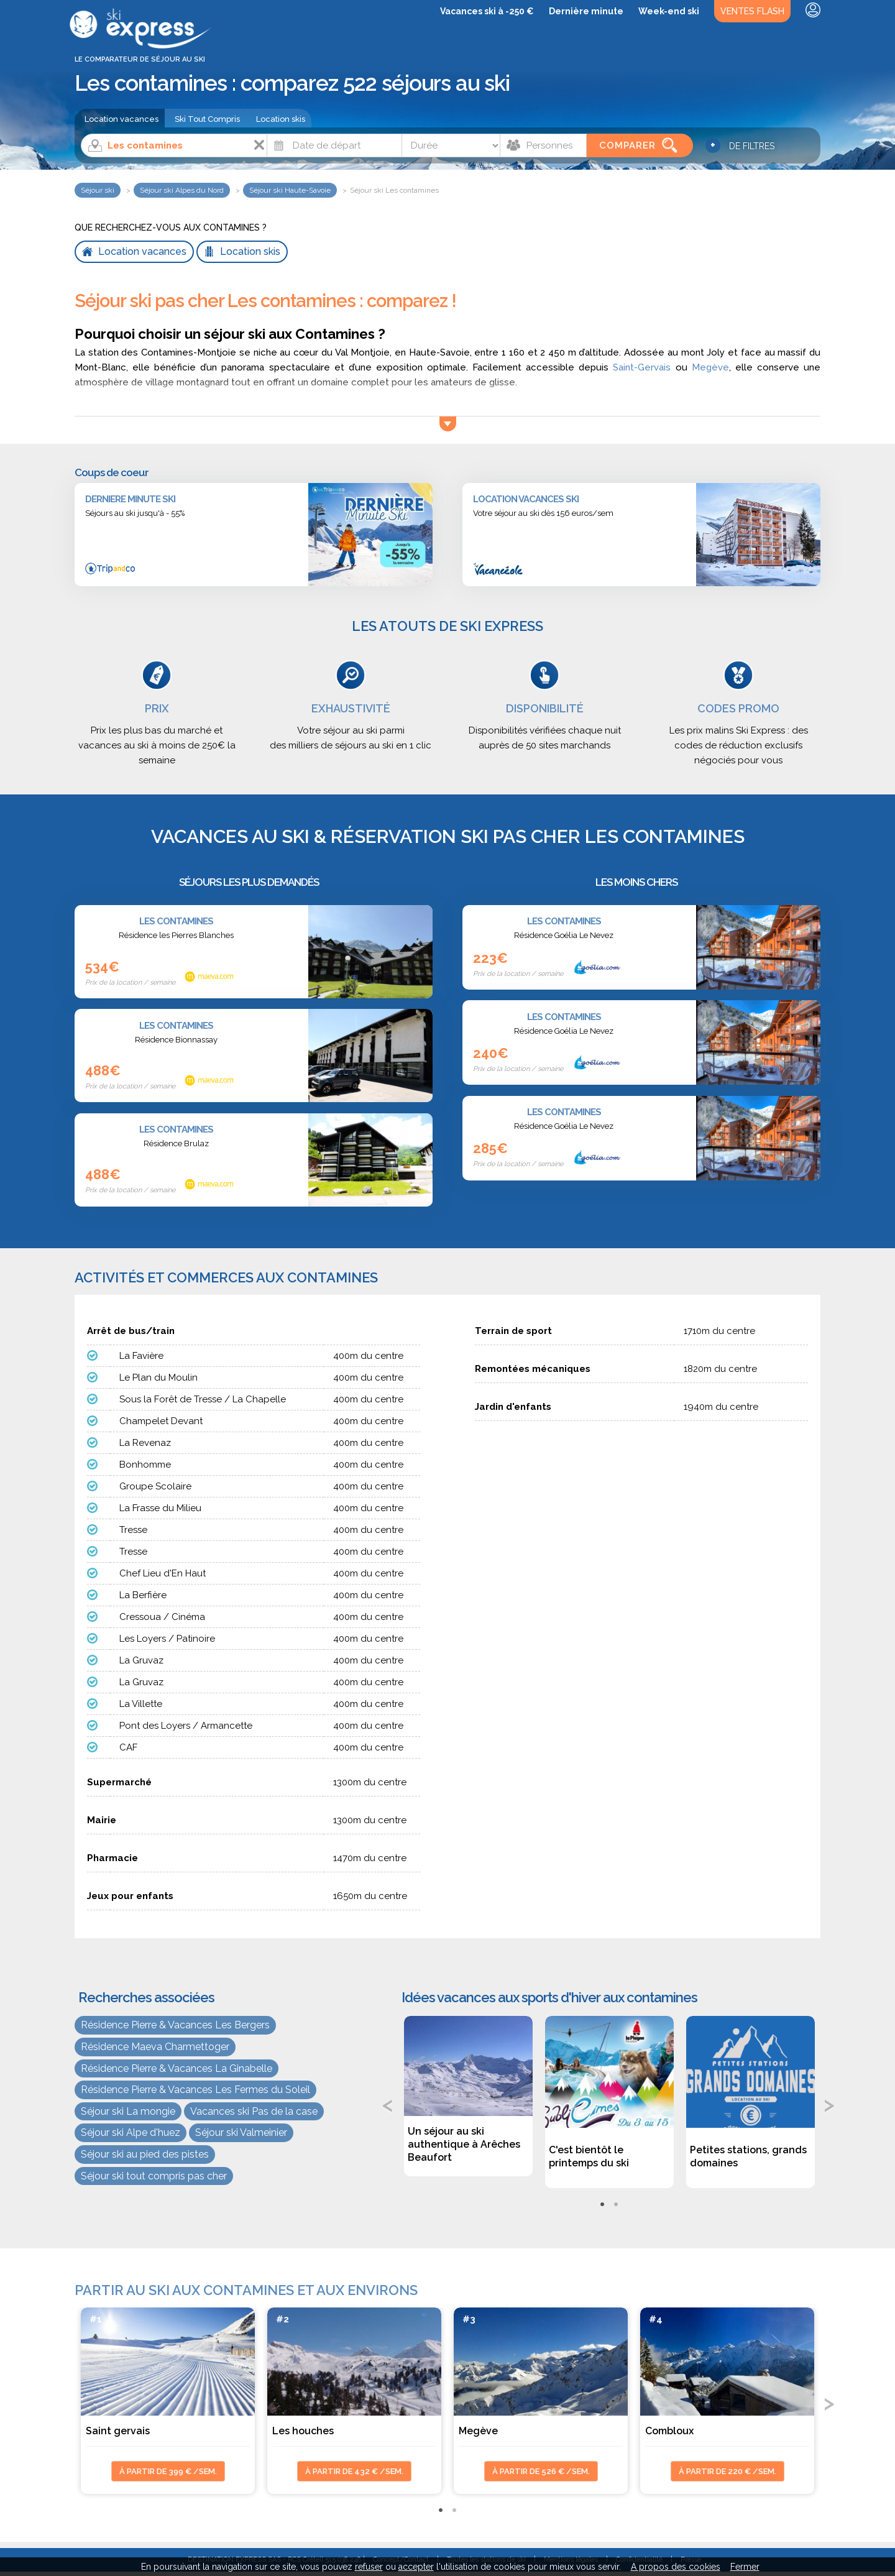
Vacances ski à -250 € (487, 11)
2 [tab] (616, 2205)
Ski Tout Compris (207, 119)
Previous (388, 2104)
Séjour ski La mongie (128, 2111)
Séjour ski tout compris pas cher (154, 2176)
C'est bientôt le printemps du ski (589, 2156)
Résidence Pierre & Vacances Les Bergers (175, 2025)
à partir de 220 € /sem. (727, 2471)
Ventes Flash (752, 11)
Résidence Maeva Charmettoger (155, 2047)
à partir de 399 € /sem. (168, 2471)
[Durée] (451, 145)
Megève (710, 367)
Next (830, 2104)
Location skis (280, 119)
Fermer (745, 2567)
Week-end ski (668, 11)
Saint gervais (118, 2431)
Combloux (669, 2431)
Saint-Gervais (642, 367)
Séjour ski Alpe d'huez (130, 2132)
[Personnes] (543, 145)
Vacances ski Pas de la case (254, 2111)
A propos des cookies (675, 2567)
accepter (416, 2567)
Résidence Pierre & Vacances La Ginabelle (176, 2068)
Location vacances (121, 119)
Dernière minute (586, 11)
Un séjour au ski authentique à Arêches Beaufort (464, 2144)
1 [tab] (602, 2205)
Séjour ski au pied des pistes (145, 2154)
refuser (369, 2567)
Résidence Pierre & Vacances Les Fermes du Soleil (195, 2089)
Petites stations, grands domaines (748, 2156)
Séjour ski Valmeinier (241, 2132)
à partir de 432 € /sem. (354, 2471)
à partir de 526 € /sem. (541, 2471)
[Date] (334, 145)
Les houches (303, 2431)
